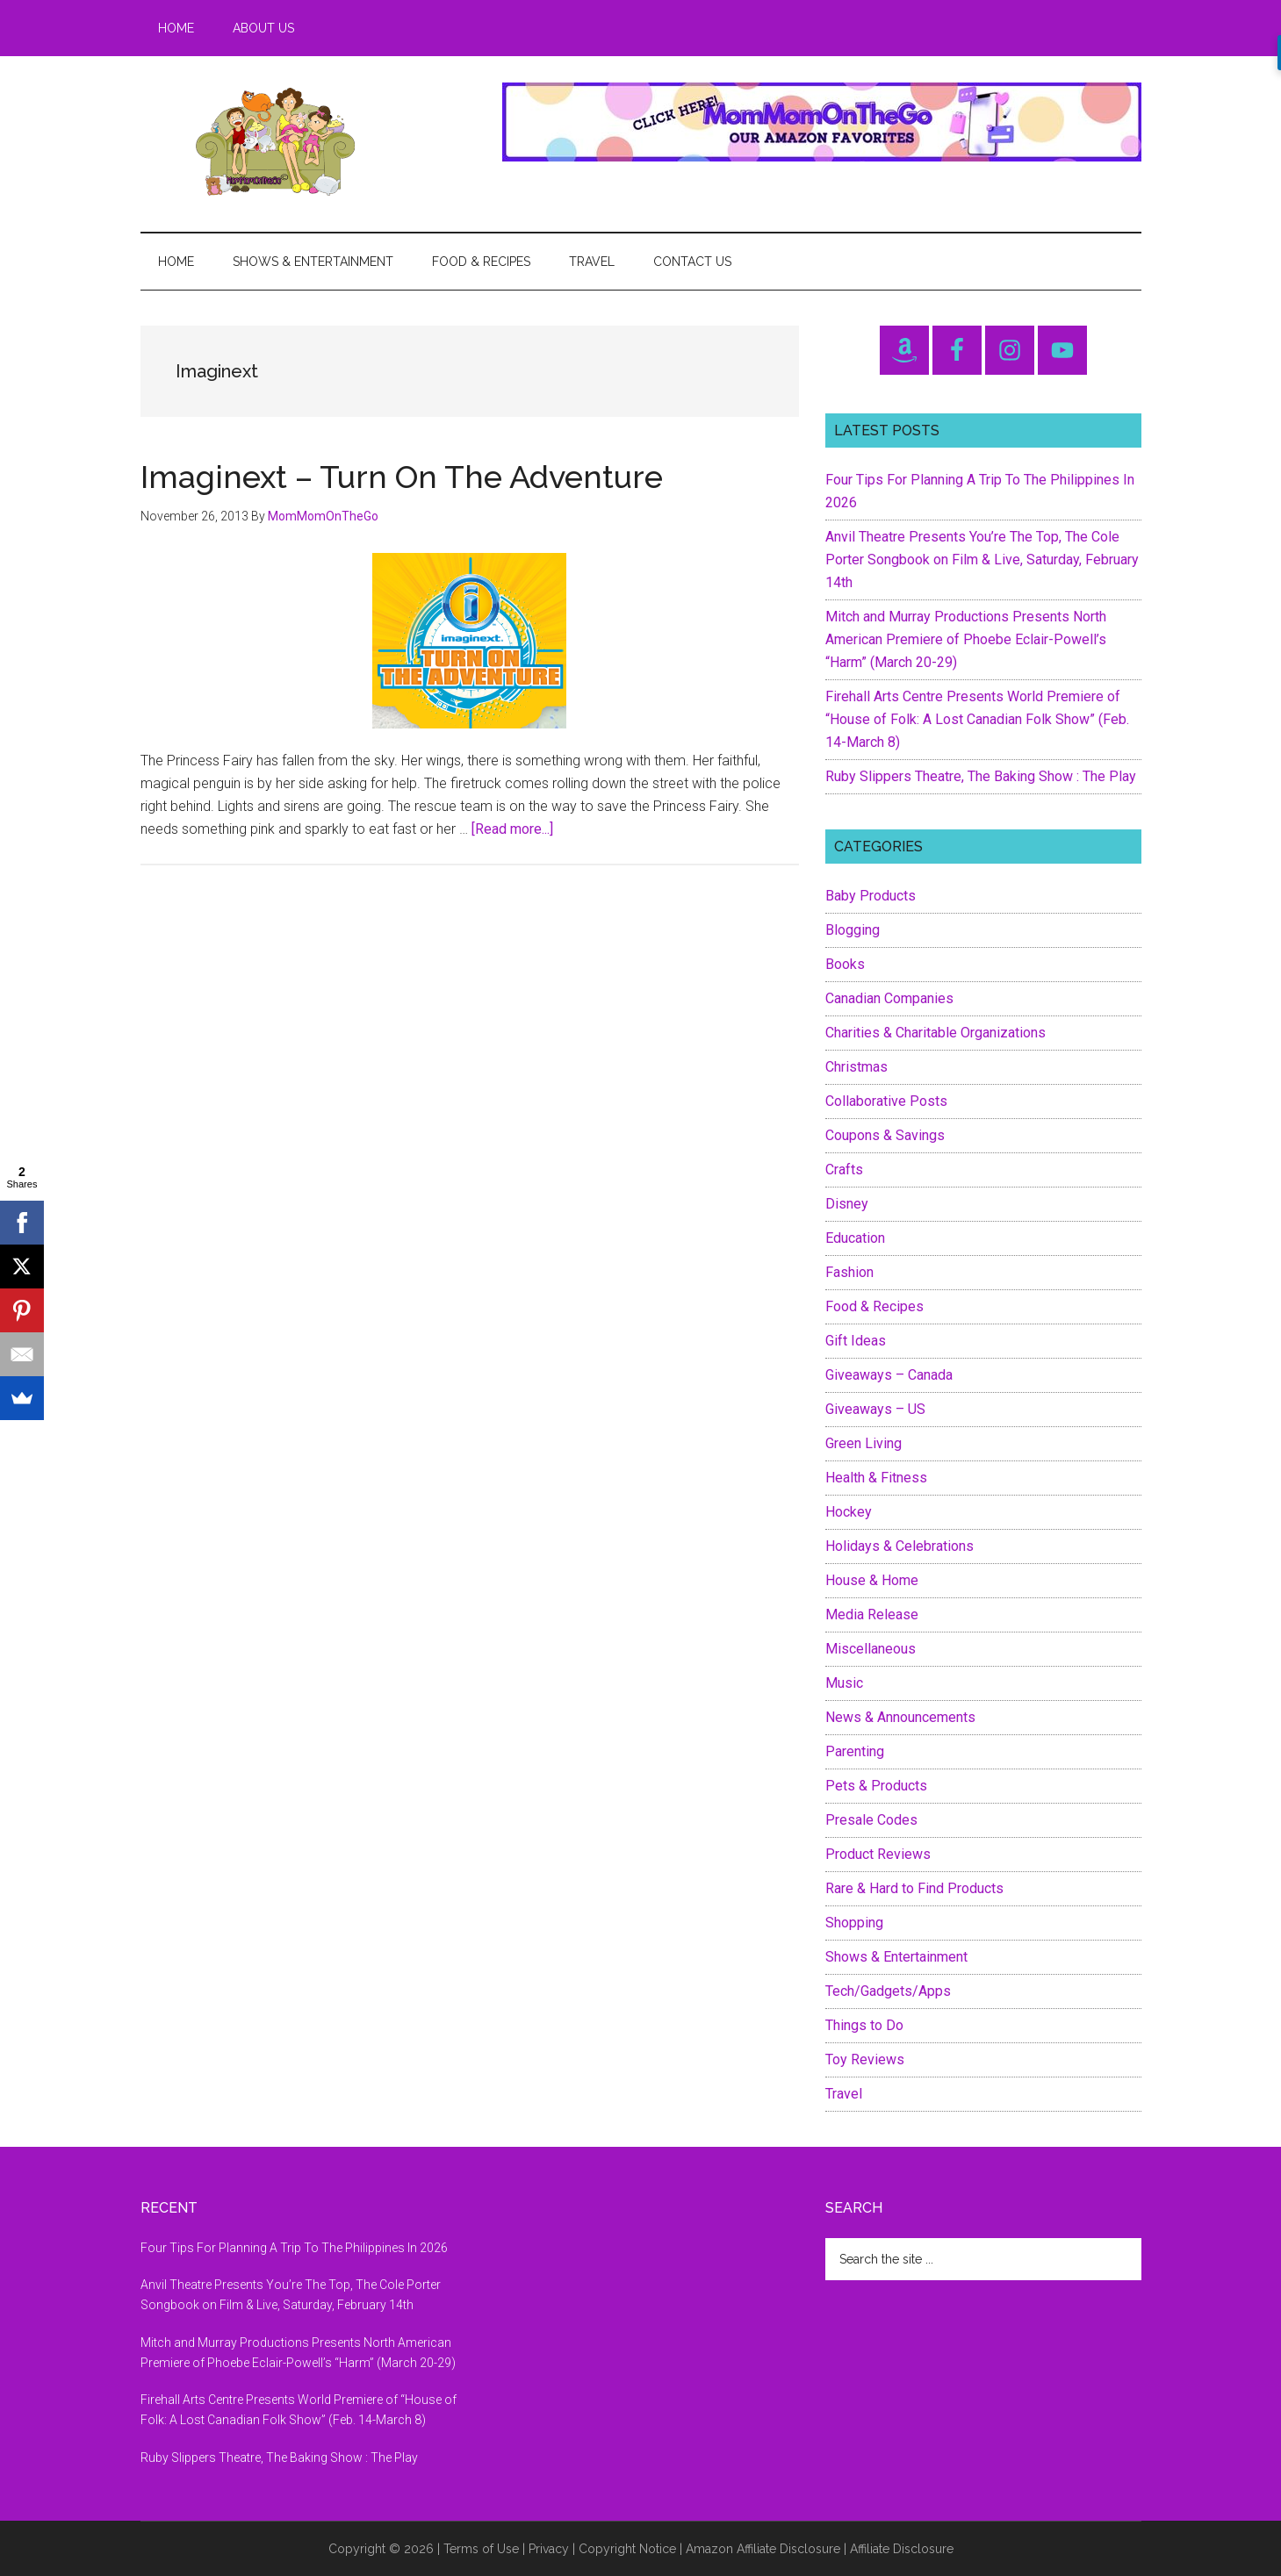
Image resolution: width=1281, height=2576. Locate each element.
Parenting (854, 1751)
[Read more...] (512, 829)
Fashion (849, 1272)
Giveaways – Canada (889, 1375)
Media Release (871, 1614)
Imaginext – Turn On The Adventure (401, 476)
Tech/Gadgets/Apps (888, 1991)
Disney (846, 1203)
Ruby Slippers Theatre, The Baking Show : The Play (980, 776)
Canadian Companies (889, 998)
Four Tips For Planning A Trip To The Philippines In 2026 (294, 2248)
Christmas (856, 1066)
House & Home (871, 1580)
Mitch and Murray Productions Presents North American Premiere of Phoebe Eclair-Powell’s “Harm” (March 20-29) (965, 639)
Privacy (549, 2549)
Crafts (844, 1169)
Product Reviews (878, 1854)
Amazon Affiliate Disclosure (763, 2549)
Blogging (852, 930)
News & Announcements (900, 1717)
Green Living (863, 1443)
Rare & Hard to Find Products (914, 1888)
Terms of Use (481, 2549)
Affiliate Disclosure (902, 2549)
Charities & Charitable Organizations (935, 1032)
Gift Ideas (855, 1340)
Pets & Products (876, 1785)
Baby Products (870, 895)
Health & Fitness (876, 1477)
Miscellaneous (870, 1648)
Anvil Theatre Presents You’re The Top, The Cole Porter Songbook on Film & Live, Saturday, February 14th (982, 559)
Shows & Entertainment (896, 1956)
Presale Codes (871, 1820)
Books (845, 964)
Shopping (854, 1922)
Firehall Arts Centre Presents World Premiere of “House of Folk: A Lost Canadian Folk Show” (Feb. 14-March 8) (977, 719)
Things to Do (864, 2025)
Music (844, 1683)
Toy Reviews (864, 2059)
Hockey (848, 1511)
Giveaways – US (875, 1409)
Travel (843, 2093)
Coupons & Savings (885, 1135)
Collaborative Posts (886, 1101)
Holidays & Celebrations (899, 1546)
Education (855, 1238)
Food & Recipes (874, 1306)
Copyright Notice (627, 2549)
